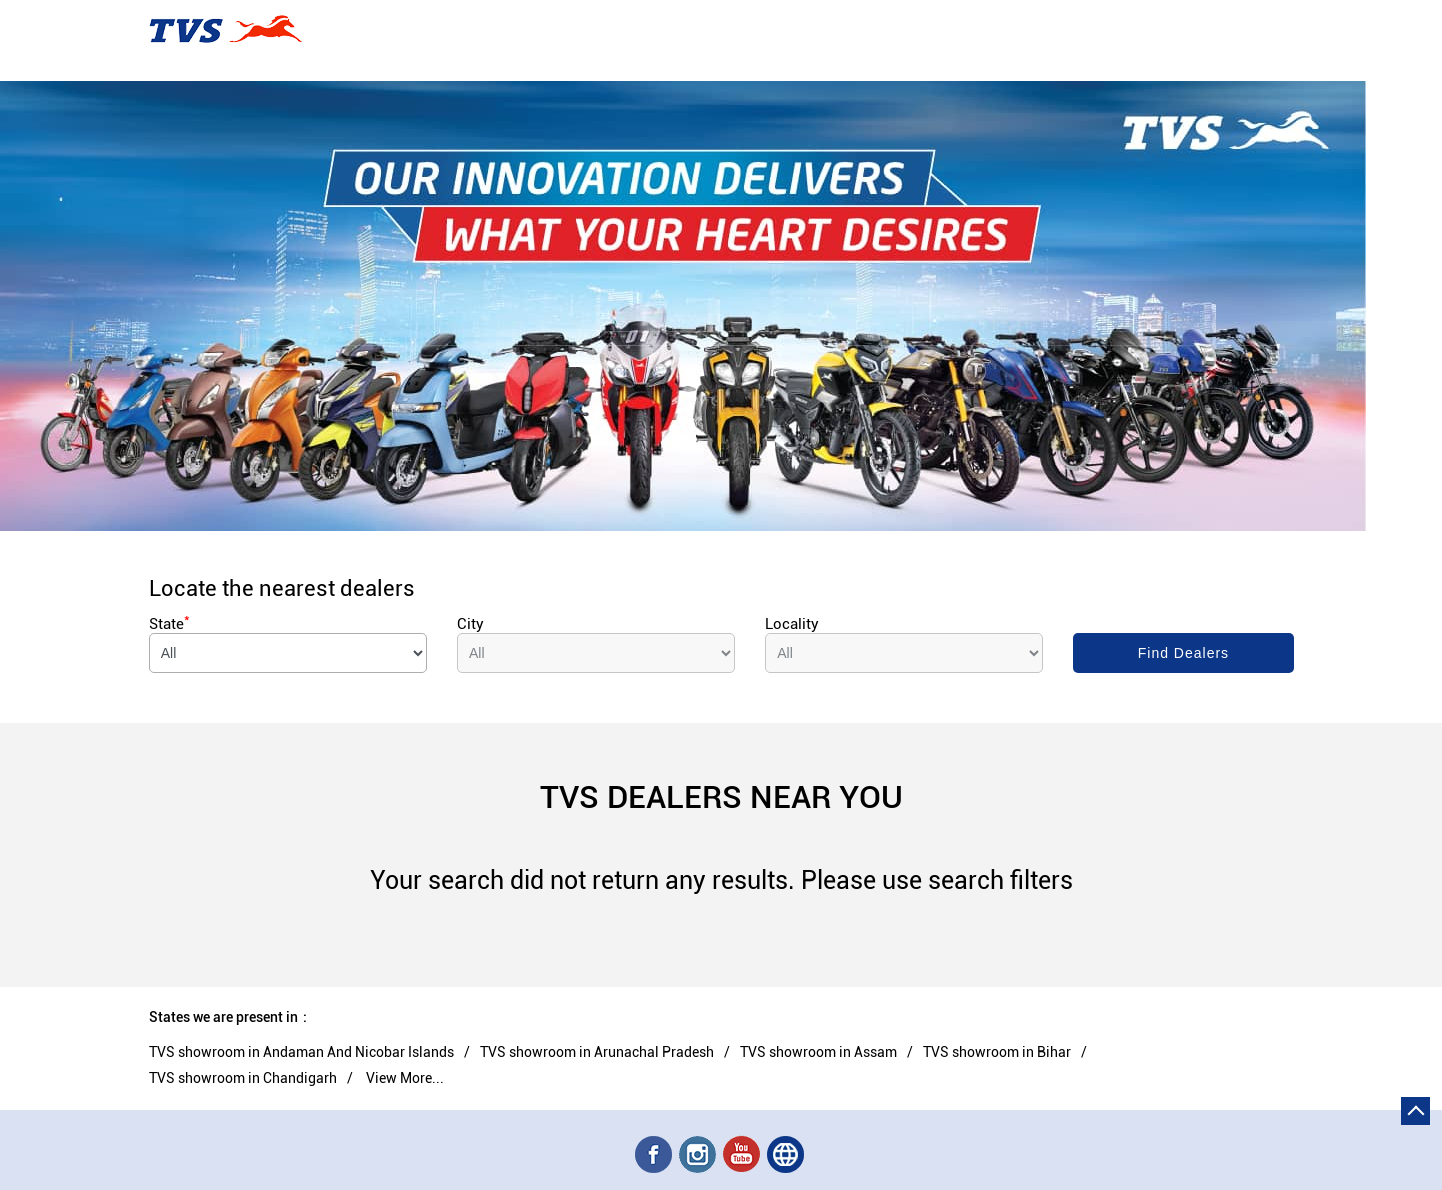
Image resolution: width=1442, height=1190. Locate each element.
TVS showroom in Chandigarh (243, 1078)
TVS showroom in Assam (818, 1052)
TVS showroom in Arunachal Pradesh (597, 1052)
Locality (792, 624)
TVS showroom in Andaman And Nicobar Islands (301, 1052)
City (470, 624)
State (169, 624)
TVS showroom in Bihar (997, 1052)
